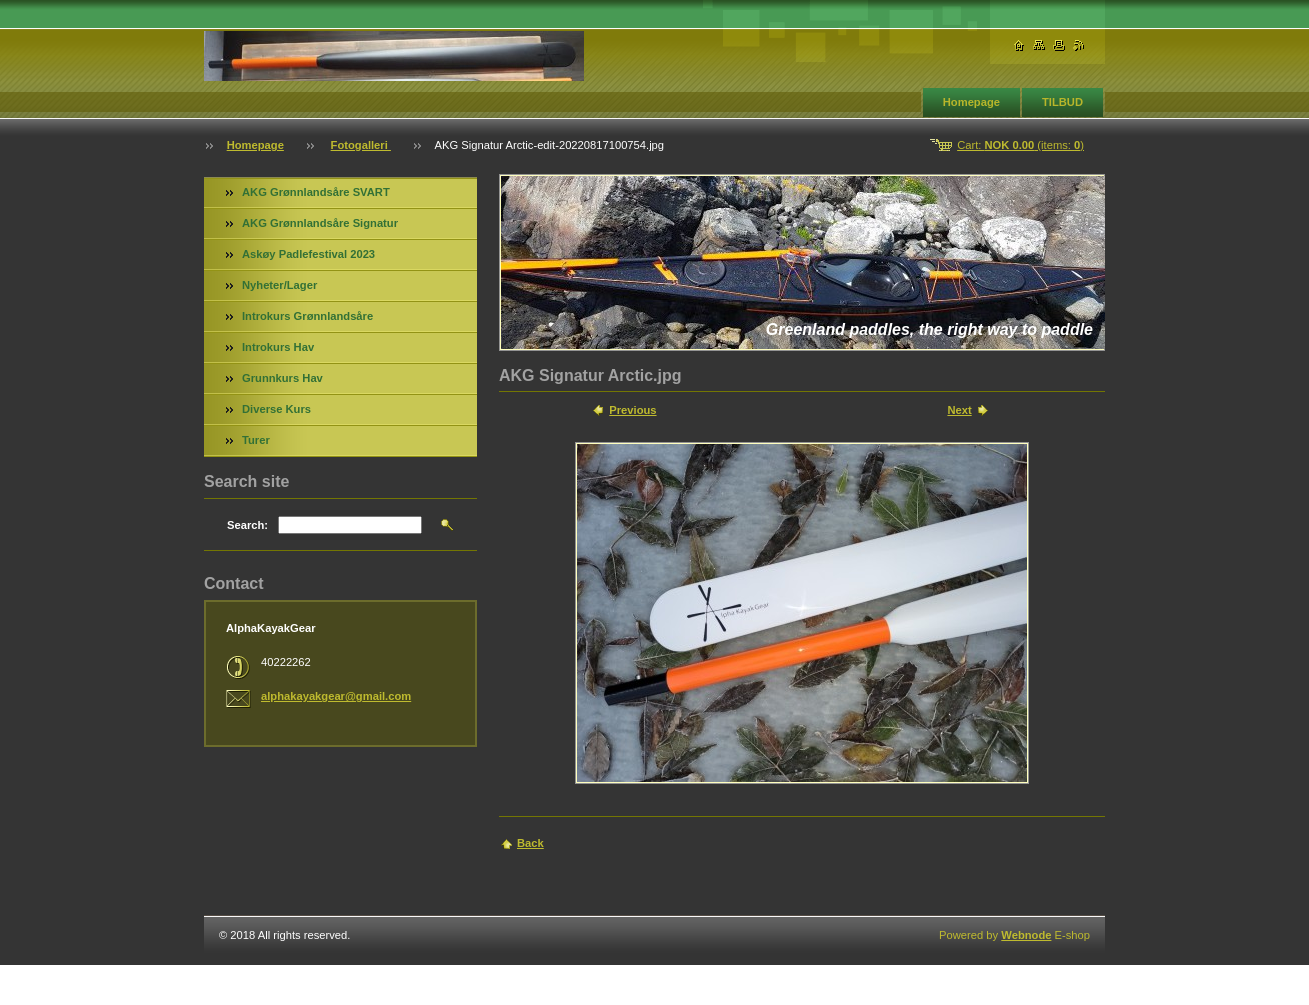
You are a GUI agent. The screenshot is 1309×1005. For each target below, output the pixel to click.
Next (959, 410)
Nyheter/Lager (279, 285)
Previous (632, 410)
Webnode (1026, 935)
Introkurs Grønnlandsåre (307, 316)
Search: (247, 525)
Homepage (971, 102)
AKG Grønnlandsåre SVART (316, 192)
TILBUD (1062, 102)
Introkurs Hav (278, 347)
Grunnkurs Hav (282, 378)
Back (530, 843)
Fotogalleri (361, 145)
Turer (256, 440)
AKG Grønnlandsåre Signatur (320, 223)
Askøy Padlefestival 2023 (308, 254)
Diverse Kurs (276, 409)
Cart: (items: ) (1020, 145)
